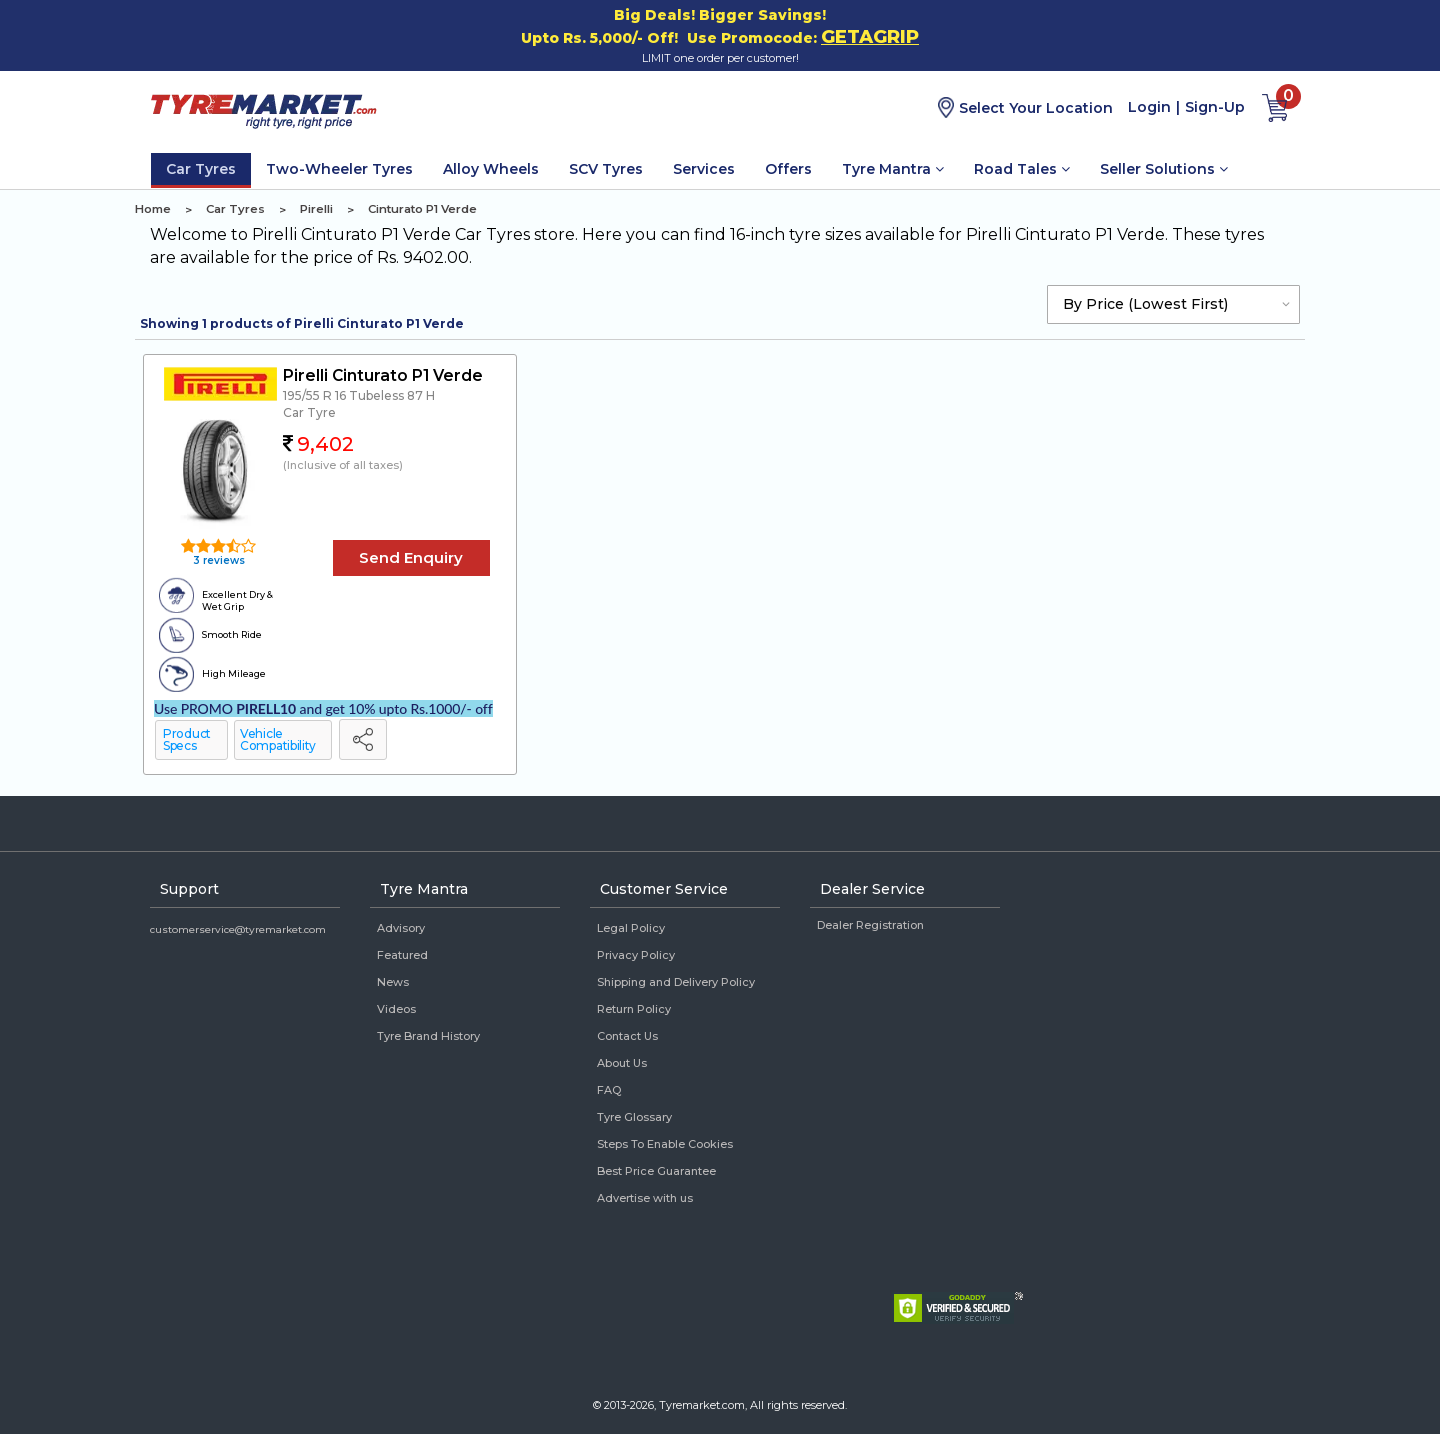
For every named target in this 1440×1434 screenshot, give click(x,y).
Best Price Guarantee (656, 1171)
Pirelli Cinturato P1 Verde (383, 375)
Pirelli (316, 209)
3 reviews (217, 560)
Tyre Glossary (634, 1117)
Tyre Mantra (893, 169)
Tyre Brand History (428, 1036)
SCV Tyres (606, 169)
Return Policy (634, 1009)
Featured (402, 955)
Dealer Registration (870, 925)
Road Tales (1022, 169)
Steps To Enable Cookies (665, 1144)
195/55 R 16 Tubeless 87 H (359, 395)
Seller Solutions (1164, 169)
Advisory (401, 928)
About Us (622, 1063)
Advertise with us (645, 1198)
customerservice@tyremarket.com (238, 929)
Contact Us (627, 1036)
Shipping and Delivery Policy (676, 982)
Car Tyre (309, 412)
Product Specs (187, 739)
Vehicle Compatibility (278, 739)
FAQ (609, 1090)
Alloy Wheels (491, 169)
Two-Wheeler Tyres (339, 169)
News (393, 982)
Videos (396, 1009)
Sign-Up (1215, 107)
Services (704, 169)
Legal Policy (631, 928)
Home (153, 209)
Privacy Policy (636, 955)
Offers (788, 169)
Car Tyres (201, 169)
